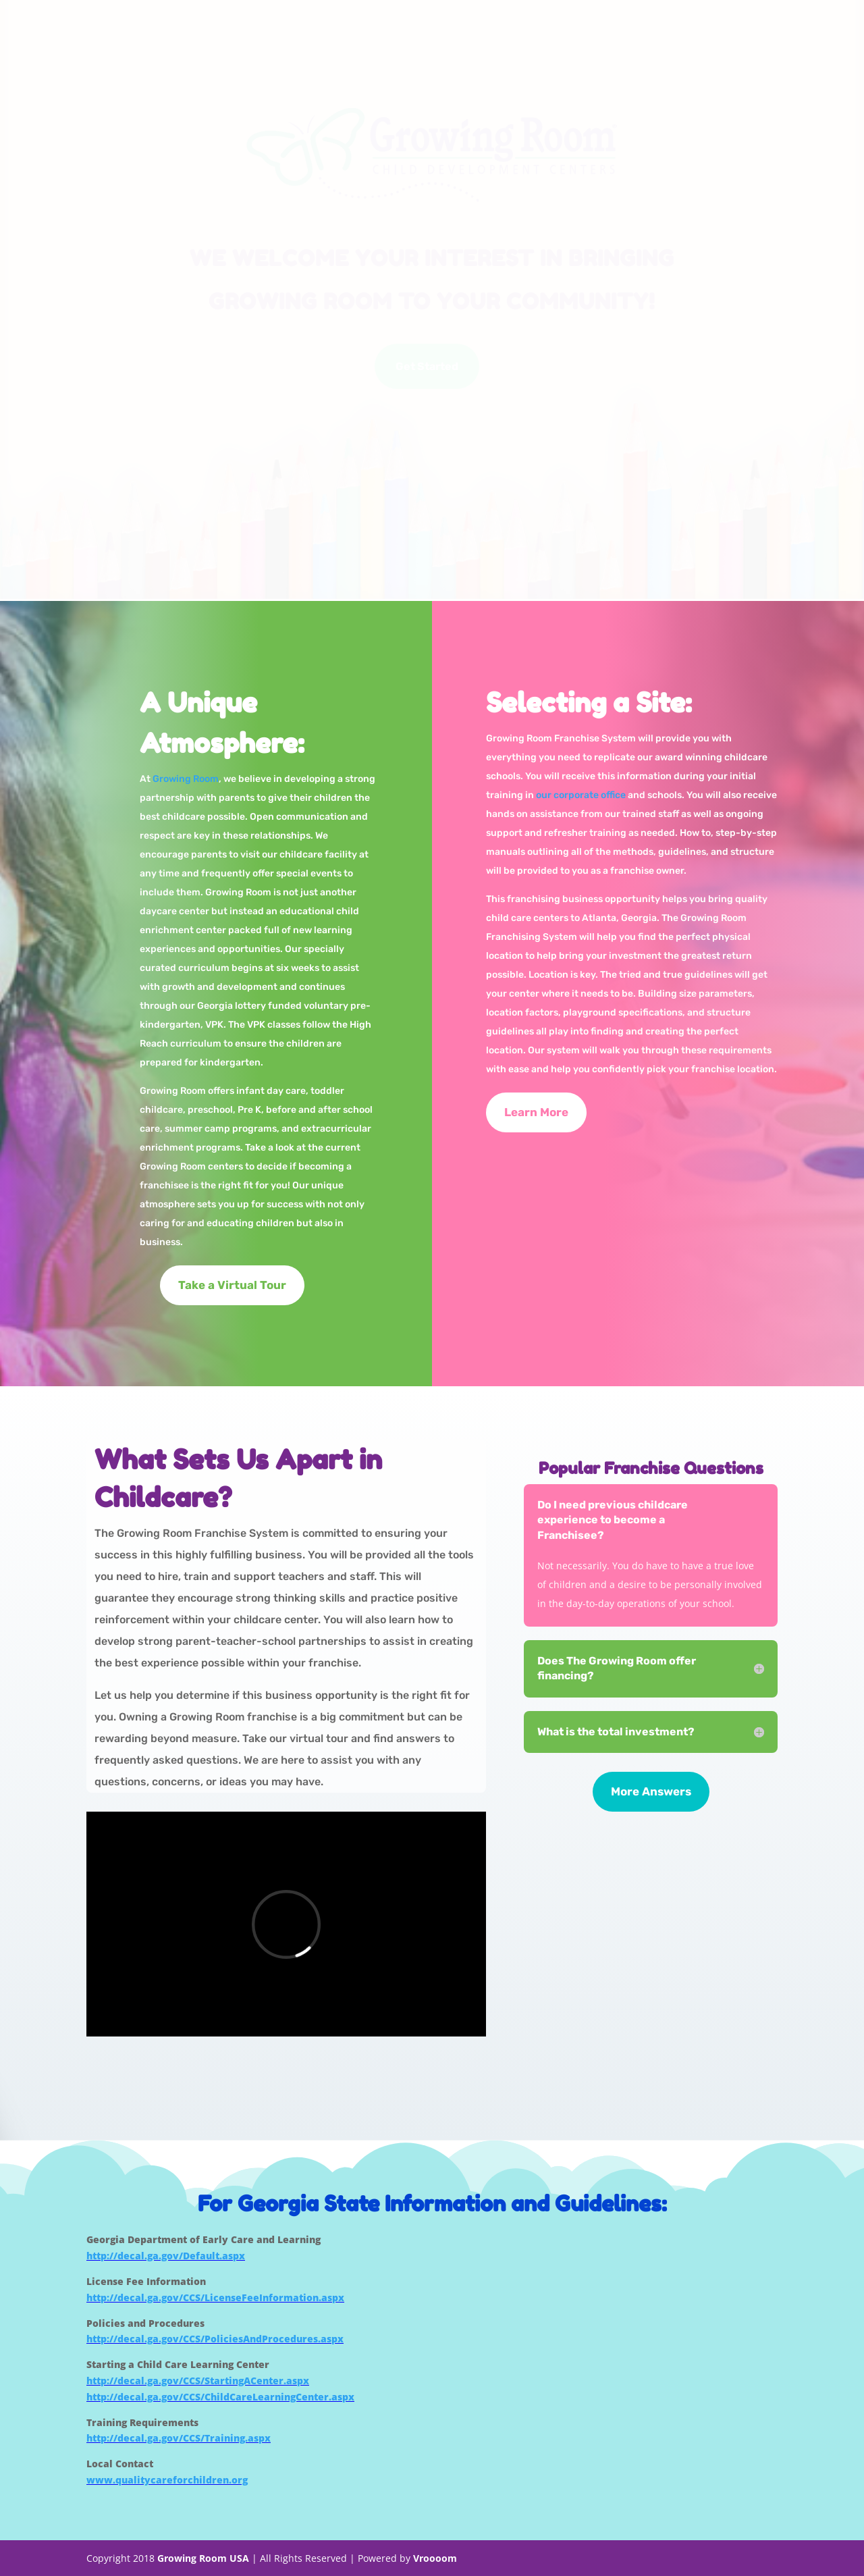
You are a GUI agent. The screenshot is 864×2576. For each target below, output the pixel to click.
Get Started (427, 366)
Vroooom (435, 2558)
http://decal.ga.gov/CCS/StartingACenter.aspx (197, 2380)
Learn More (536, 1112)
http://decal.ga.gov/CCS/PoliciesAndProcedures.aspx (215, 2338)
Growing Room (186, 779)
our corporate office (581, 795)
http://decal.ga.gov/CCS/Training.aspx (178, 2438)
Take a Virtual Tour (232, 1285)
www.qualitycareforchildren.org (167, 2479)
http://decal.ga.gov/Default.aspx (165, 2255)
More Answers (651, 1791)
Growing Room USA (203, 2558)
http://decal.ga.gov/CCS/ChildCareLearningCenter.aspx (220, 2396)
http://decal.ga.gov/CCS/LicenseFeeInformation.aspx (215, 2297)
